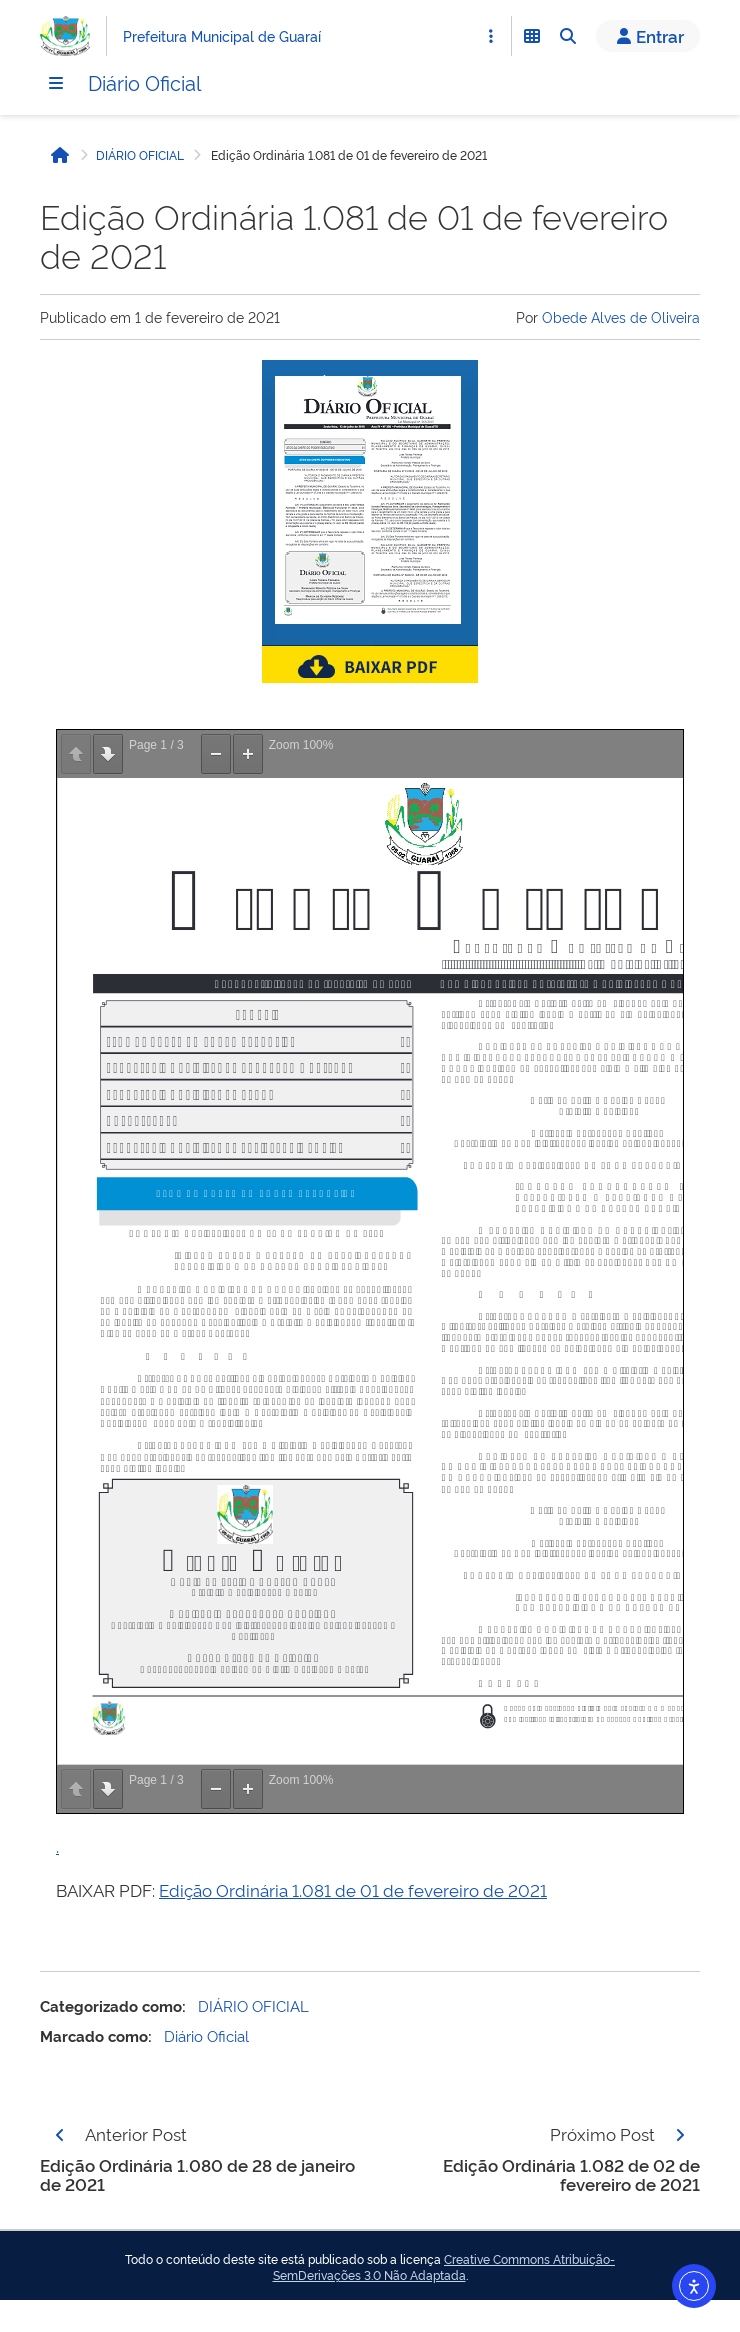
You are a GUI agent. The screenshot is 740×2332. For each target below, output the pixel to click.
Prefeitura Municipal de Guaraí (222, 35)
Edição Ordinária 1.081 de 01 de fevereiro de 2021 (353, 1889)
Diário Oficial (144, 82)
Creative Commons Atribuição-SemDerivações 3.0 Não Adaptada (444, 2267)
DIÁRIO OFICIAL (140, 155)
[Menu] (56, 83)
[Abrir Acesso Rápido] (491, 36)
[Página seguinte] (680, 2135)
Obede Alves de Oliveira (621, 316)
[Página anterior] (60, 2135)
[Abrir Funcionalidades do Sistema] (532, 36)
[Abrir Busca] (568, 36)
